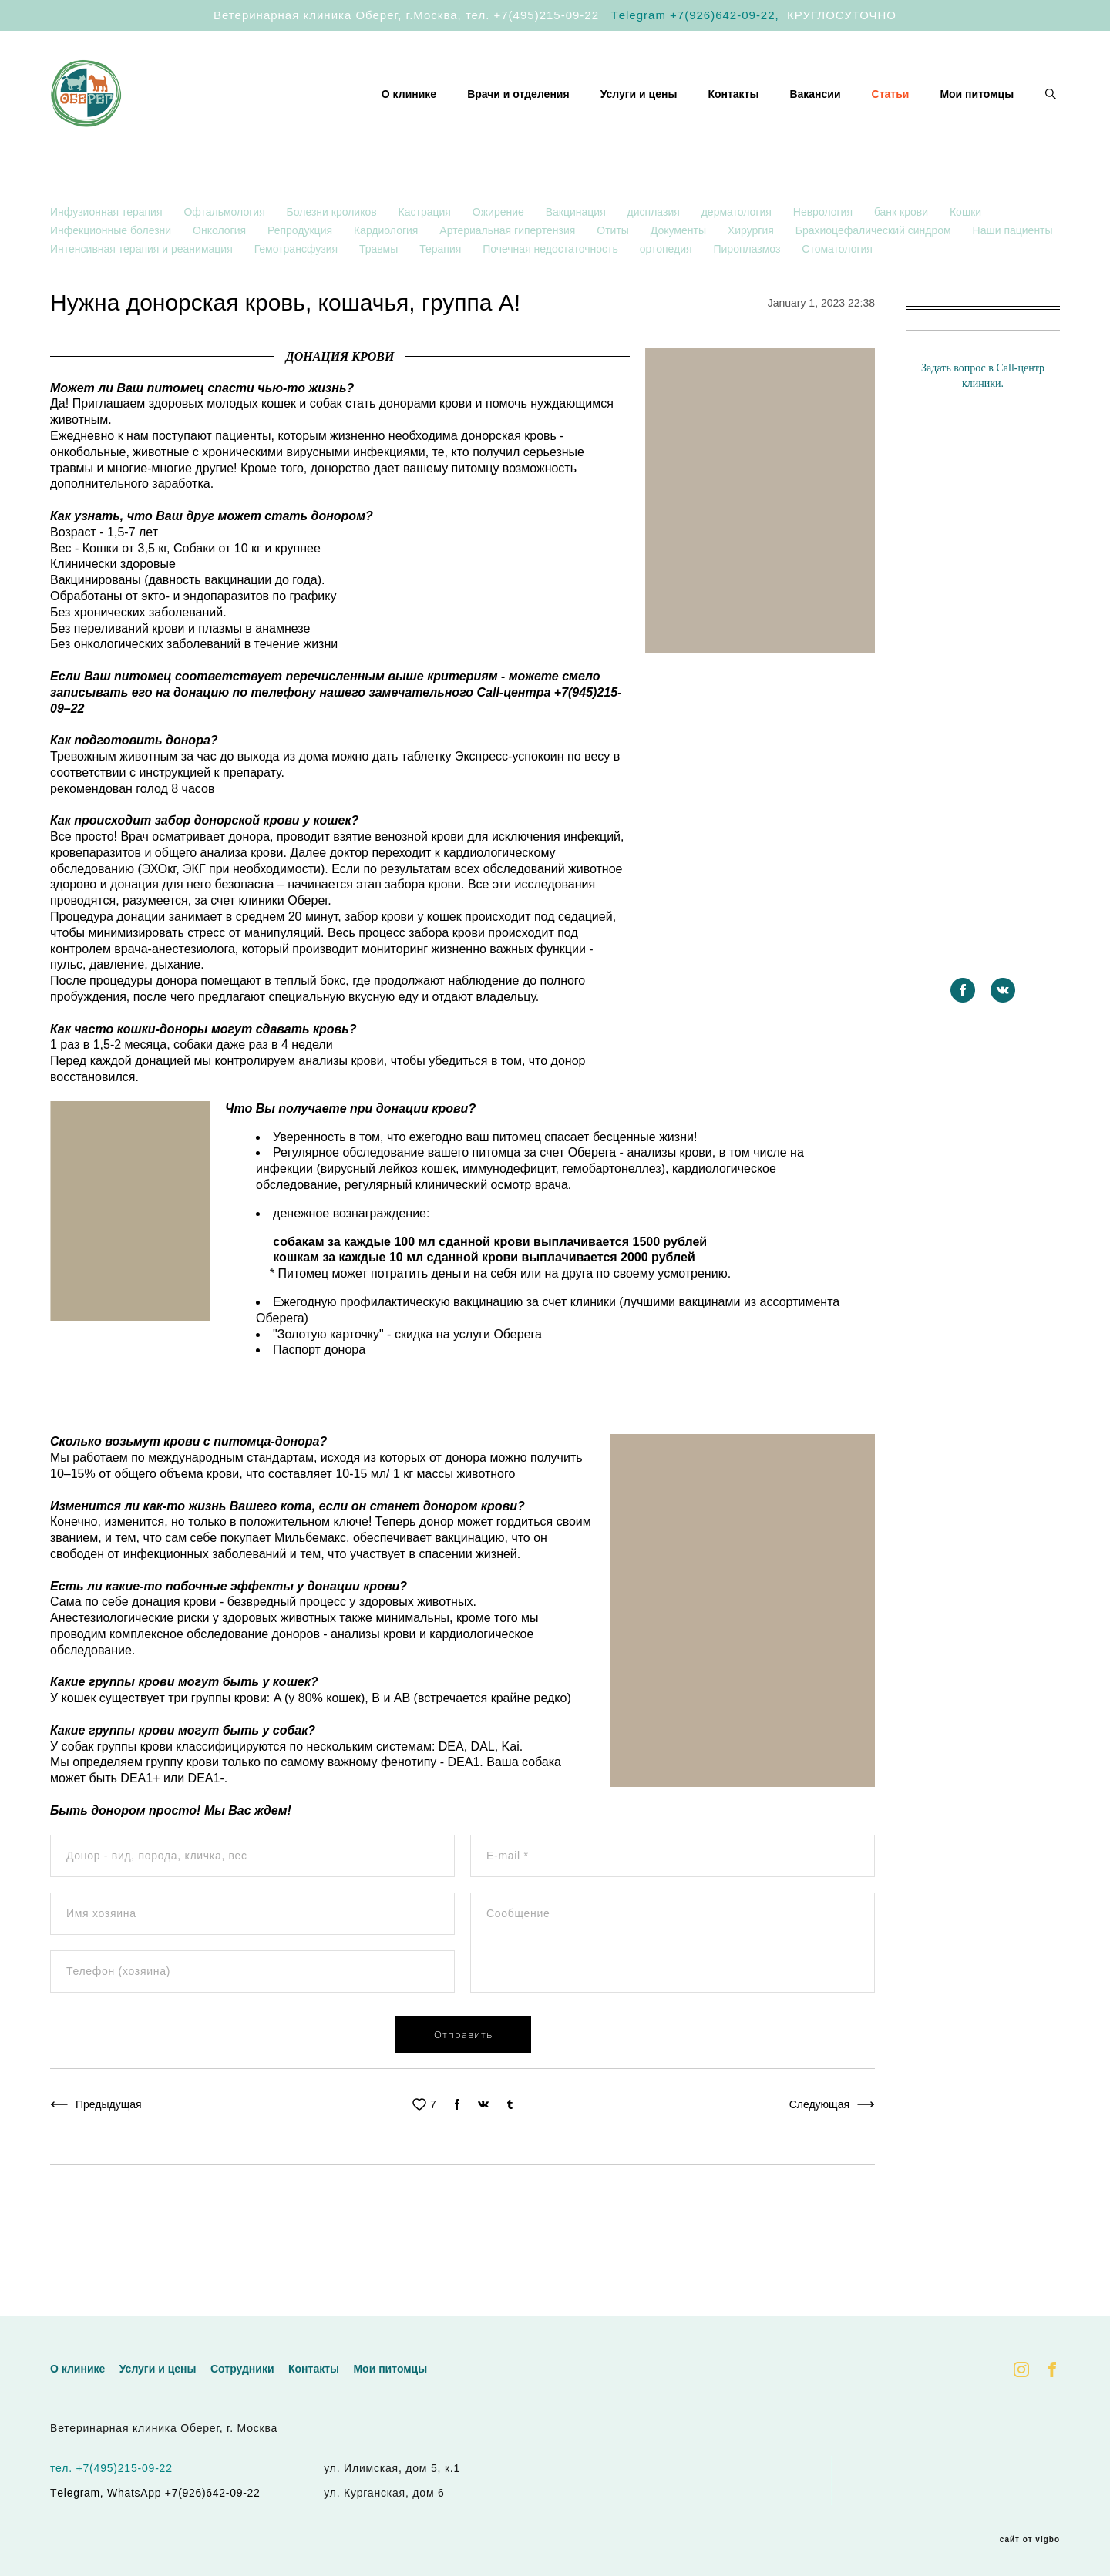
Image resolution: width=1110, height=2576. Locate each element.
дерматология (738, 256)
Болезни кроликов (333, 256)
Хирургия (752, 274)
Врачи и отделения (518, 115)
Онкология (221, 274)
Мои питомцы (977, 115)
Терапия (441, 293)
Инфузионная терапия (107, 256)
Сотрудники (242, 2369)
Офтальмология (225, 256)
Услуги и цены (639, 115)
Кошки (965, 256)
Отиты (614, 274)
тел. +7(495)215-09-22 (532, 15)
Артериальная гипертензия (508, 274)
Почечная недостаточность (552, 293)
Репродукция (301, 274)
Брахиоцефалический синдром (875, 274)
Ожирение (500, 256)
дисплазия (655, 256)
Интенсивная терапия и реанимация (143, 293)
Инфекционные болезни (112, 274)
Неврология (824, 256)
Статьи (891, 115)
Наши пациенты (1013, 274)
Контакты (733, 115)
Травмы (380, 293)
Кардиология (387, 274)
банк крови (902, 256)
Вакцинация (577, 256)
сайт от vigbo (1030, 2540)
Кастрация (426, 256)
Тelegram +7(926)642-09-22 (693, 15)
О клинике (409, 115)
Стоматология (837, 293)
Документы (680, 274)
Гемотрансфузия (297, 293)
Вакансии (814, 115)
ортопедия (667, 293)
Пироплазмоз (748, 293)
